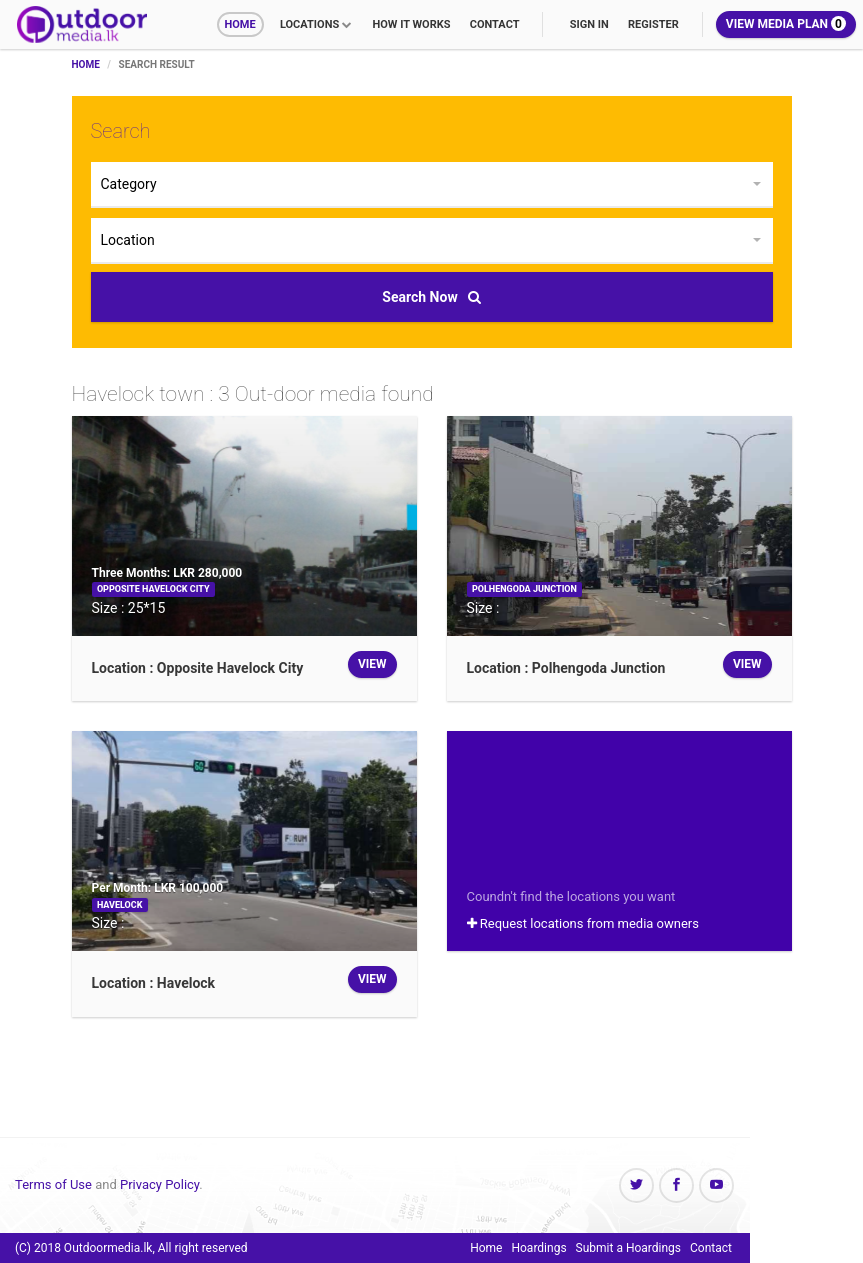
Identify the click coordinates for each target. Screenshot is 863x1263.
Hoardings (538, 1248)
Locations (309, 24)
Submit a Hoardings (628, 1248)
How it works (411, 24)
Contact (495, 24)
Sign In (589, 24)
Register (653, 24)
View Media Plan (786, 23)
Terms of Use (53, 1184)
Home (240, 24)
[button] (432, 185)
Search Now (431, 297)
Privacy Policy (159, 1184)
